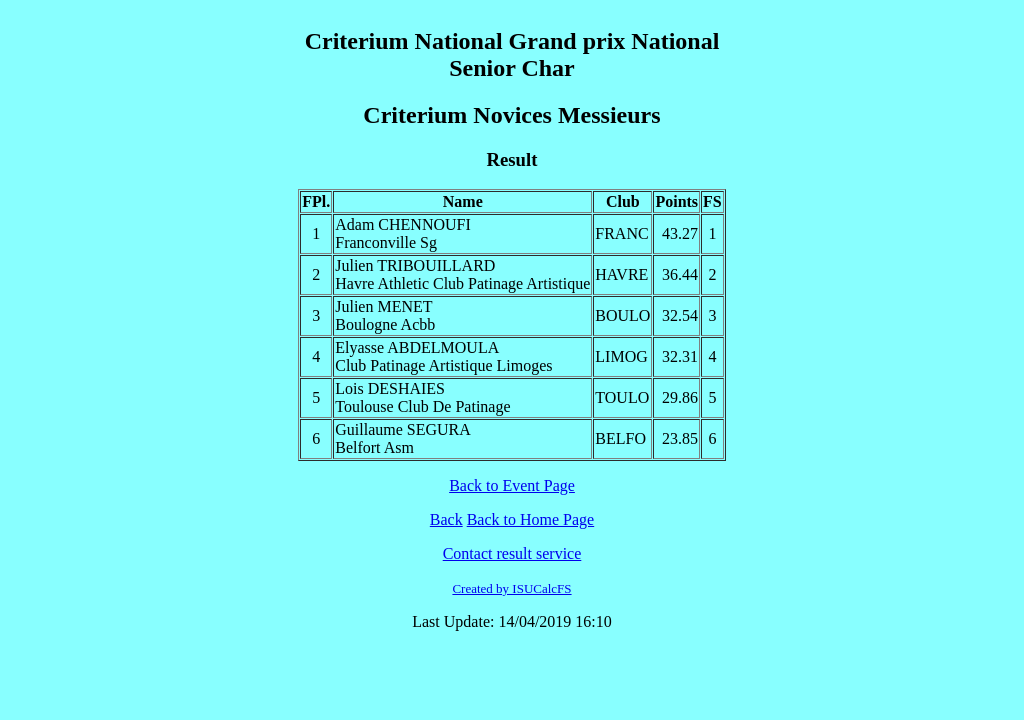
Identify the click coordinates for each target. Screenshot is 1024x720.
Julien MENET (383, 306)
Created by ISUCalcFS (511, 588)
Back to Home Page (531, 519)
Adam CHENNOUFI (403, 224)
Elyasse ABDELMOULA (417, 347)
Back (446, 519)
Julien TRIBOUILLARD (415, 265)
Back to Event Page (512, 485)
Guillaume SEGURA (403, 429)
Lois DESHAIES (390, 388)
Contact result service (512, 553)
